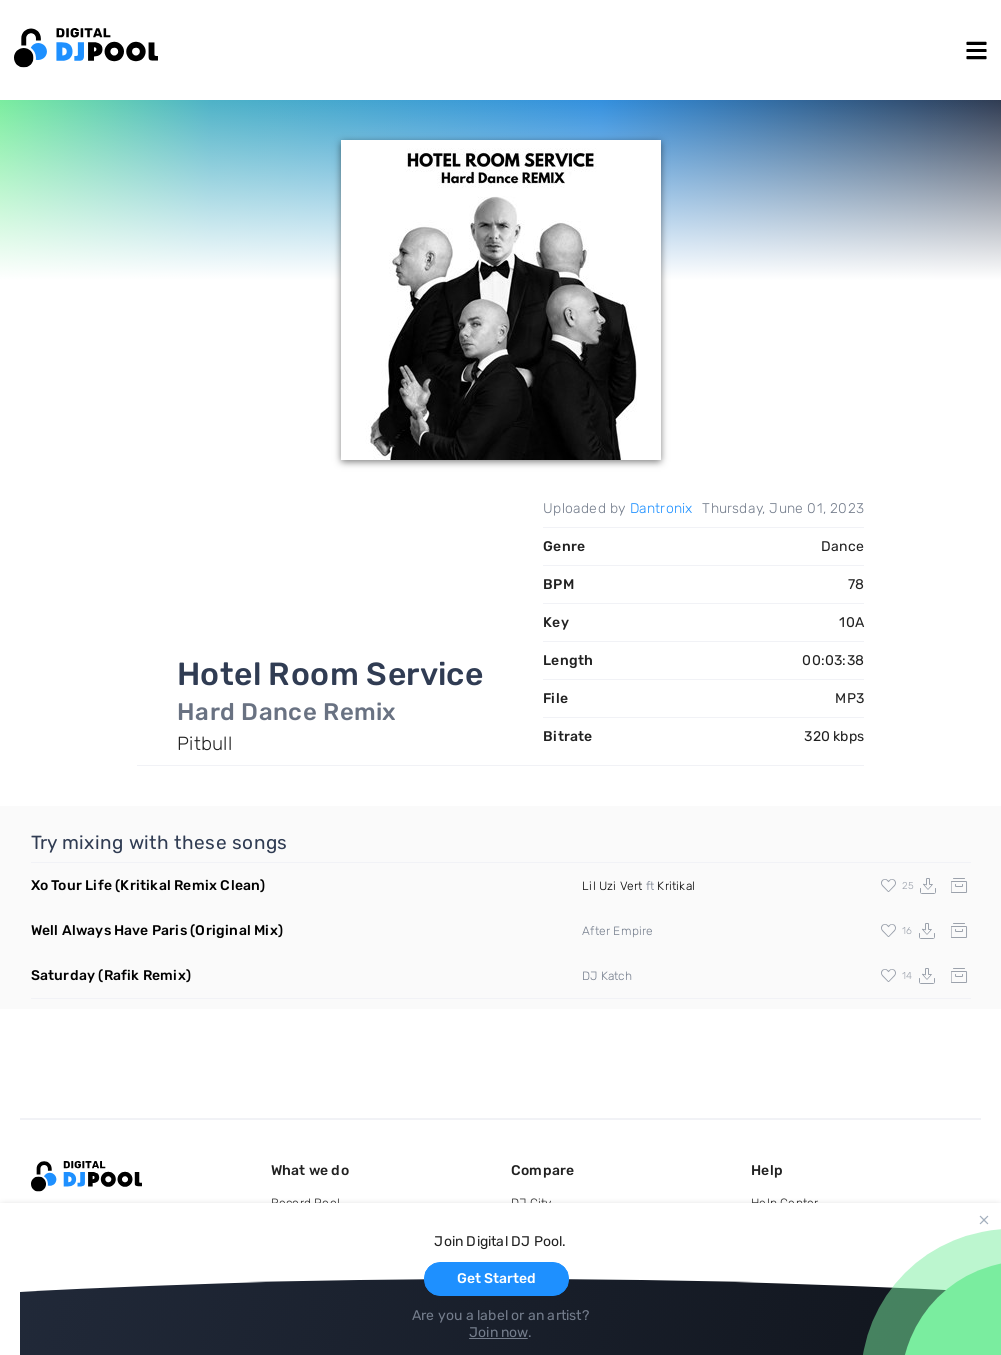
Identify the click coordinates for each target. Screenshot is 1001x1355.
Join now (498, 1332)
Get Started (496, 1278)
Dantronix (661, 508)
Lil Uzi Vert (612, 886)
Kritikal (676, 886)
